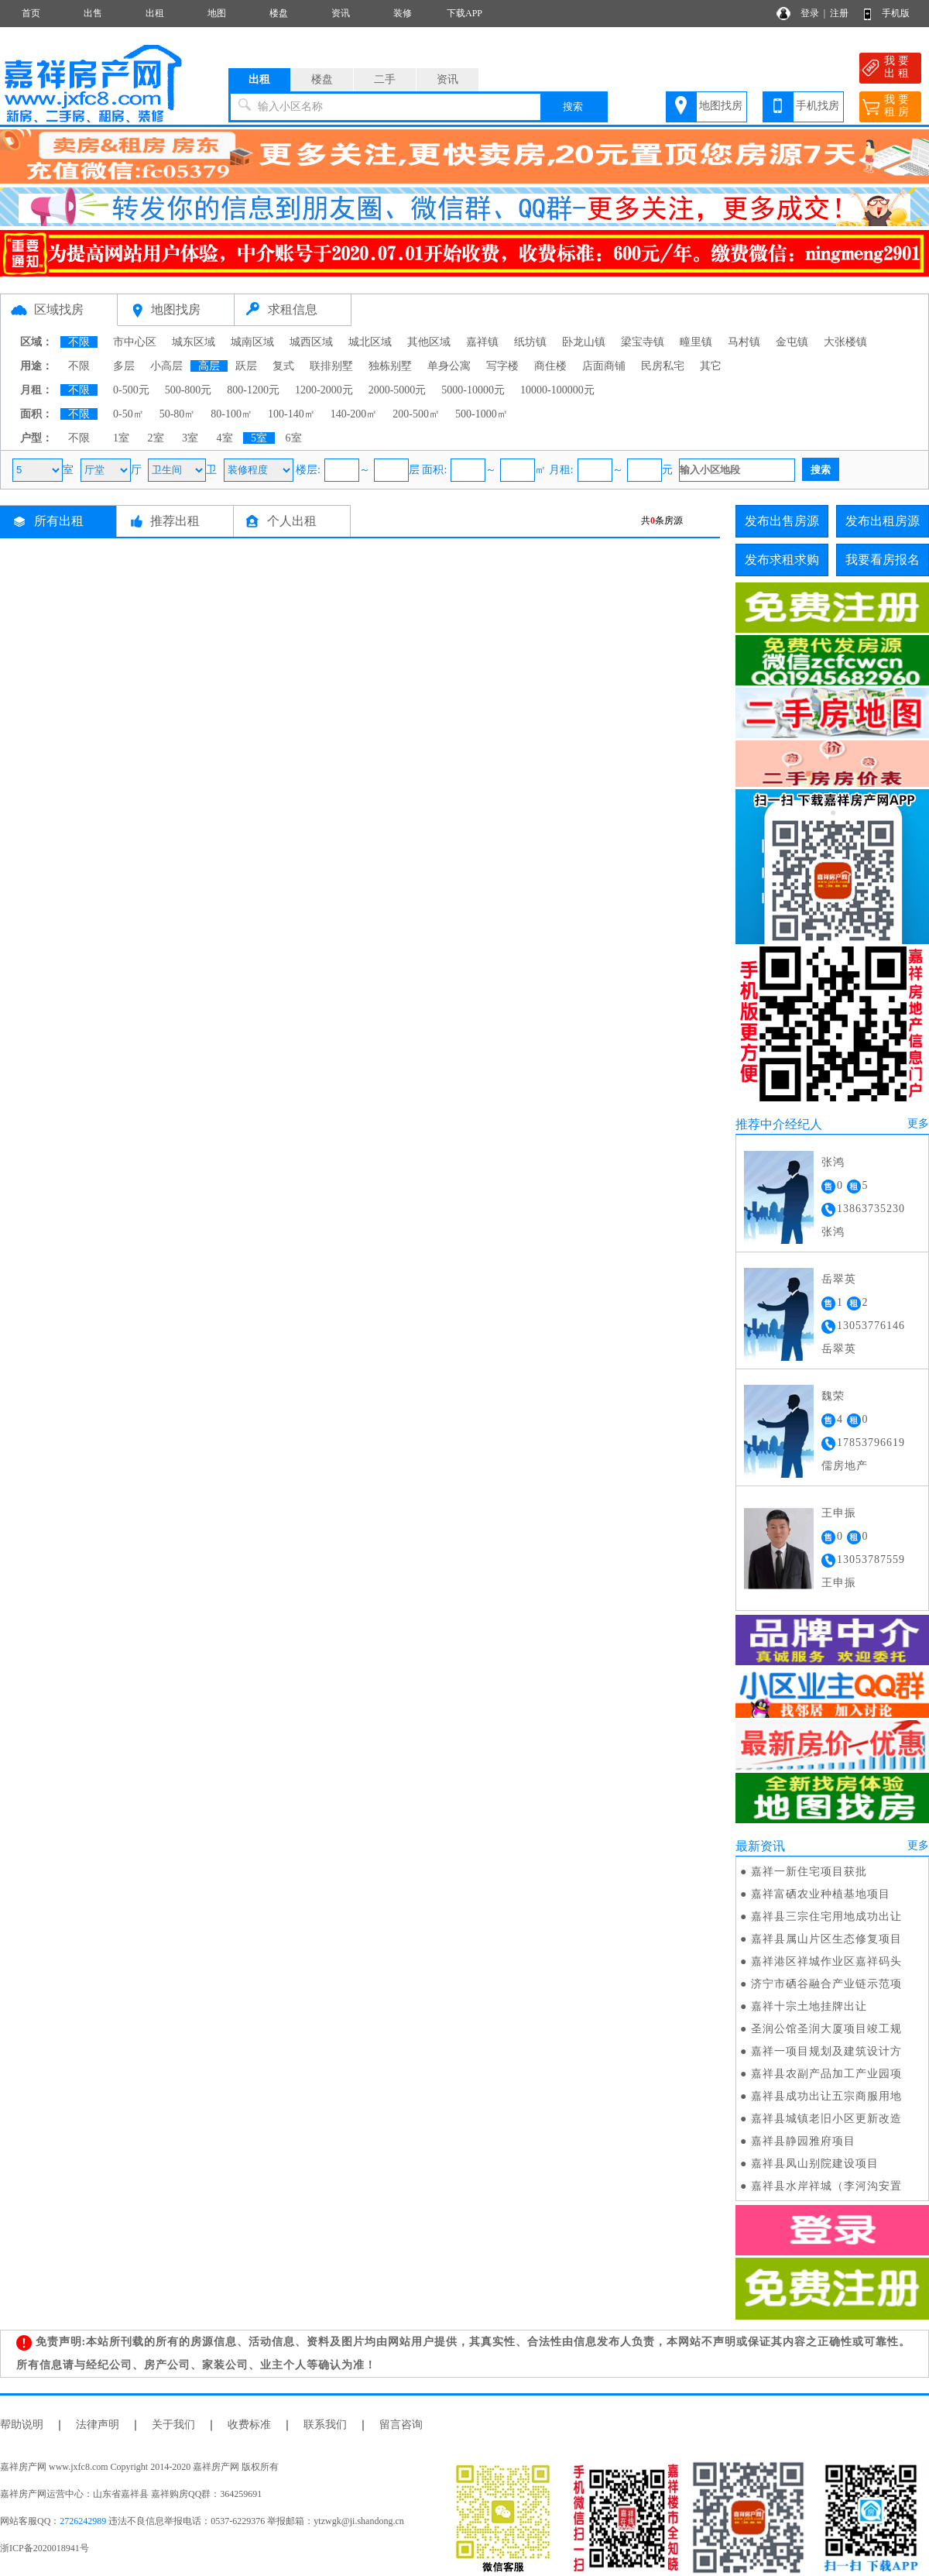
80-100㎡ (231, 414)
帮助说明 (21, 2424)
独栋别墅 (390, 366)
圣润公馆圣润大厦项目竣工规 (826, 2029)
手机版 (896, 13)
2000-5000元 (398, 390)
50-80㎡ (177, 414)
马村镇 (744, 342)
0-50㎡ (128, 414)
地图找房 (720, 106)
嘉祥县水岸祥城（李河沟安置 (826, 2186)
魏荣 (833, 1396)
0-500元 (131, 390)
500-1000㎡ (481, 414)
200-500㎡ (416, 414)
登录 (809, 13)
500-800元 (188, 390)
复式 (283, 366)
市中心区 (134, 342)
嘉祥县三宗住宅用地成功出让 (826, 1916)
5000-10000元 (473, 390)
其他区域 (429, 342)
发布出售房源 (782, 520)
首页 (31, 13)
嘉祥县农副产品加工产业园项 (826, 2074)
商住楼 (550, 366)
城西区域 (311, 342)
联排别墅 (331, 366)
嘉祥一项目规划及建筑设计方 (826, 2051)
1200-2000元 (324, 390)
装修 (402, 13)
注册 (839, 13)
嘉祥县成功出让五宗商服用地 (826, 2096)
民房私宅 (662, 366)
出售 (93, 13)
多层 (124, 366)
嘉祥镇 (482, 342)
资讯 (340, 13)
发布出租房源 (882, 520)
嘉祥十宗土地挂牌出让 (809, 2006)
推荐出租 (175, 520)
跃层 (246, 366)
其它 (711, 366)
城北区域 (370, 342)
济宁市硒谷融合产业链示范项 (826, 1984)
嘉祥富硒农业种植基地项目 (820, 1894)
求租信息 (292, 309)
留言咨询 (401, 2424)
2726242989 (83, 2521)
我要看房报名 (882, 559)
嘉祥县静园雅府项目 (803, 2141)
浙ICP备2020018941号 (44, 2548)
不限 (79, 342)
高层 (209, 366)
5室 (259, 438)
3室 (190, 438)
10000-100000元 (557, 390)
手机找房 (817, 106)
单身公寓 (449, 366)
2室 (156, 438)
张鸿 (833, 1162)
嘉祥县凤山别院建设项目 (815, 2163)
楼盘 (278, 13)
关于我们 (173, 2424)
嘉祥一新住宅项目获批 (809, 1871)
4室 (225, 438)
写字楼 (502, 366)
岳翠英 (838, 1279)
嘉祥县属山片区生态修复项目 (826, 1939)
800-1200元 (253, 390)
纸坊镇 (530, 342)
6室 (294, 438)
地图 (216, 13)
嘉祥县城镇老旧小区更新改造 (826, 2118)
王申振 (838, 1513)
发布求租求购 (782, 559)
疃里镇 (696, 342)
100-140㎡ (291, 414)
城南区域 (252, 342)
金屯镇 (792, 342)
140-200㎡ (354, 414)
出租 (155, 13)
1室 (121, 438)
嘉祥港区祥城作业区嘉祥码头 (826, 1961)
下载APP (464, 13)
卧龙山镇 (583, 342)
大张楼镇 (845, 342)
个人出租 (292, 520)
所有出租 (59, 520)
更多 (918, 1123)
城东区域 (193, 342)
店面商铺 (604, 366)
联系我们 (325, 2424)
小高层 (166, 366)
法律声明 (97, 2424)
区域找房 (59, 309)
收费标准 (249, 2424)
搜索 (573, 106)
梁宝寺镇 (642, 342)
